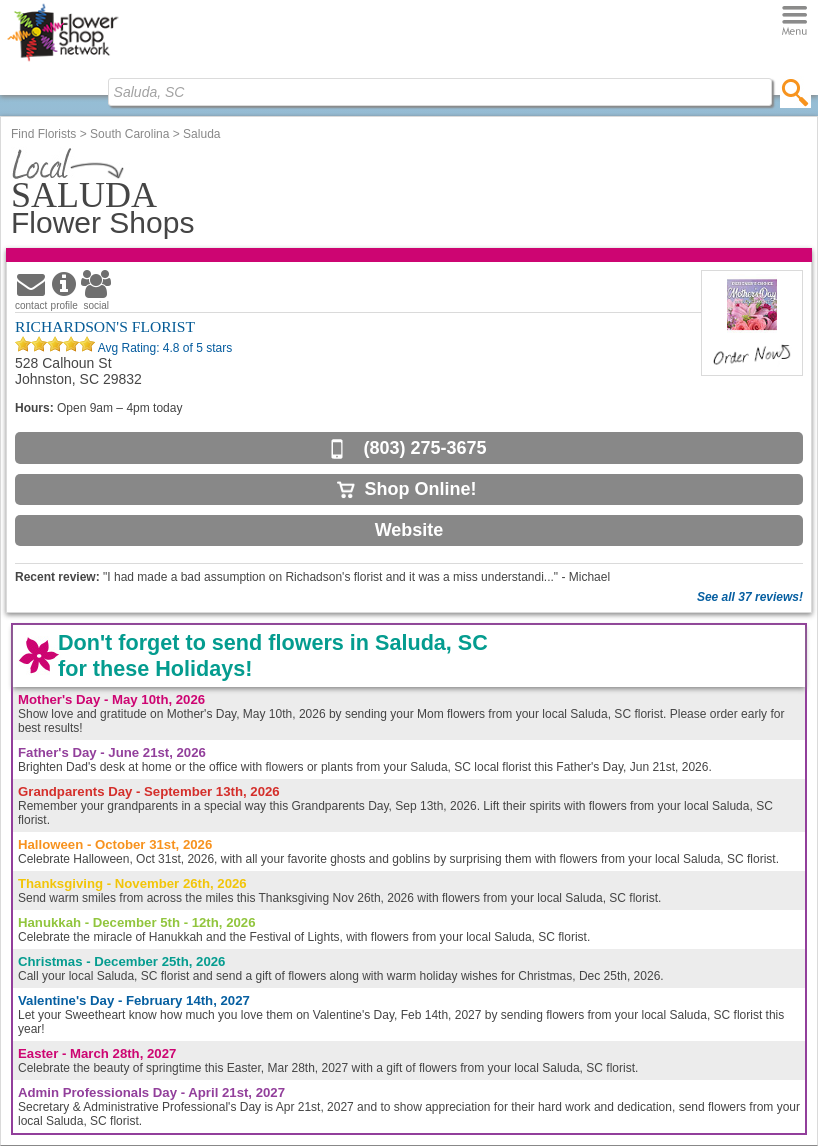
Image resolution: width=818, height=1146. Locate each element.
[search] (795, 92)
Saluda (201, 134)
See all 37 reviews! (750, 597)
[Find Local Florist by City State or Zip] (440, 92)
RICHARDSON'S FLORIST (105, 326)
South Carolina (129, 134)
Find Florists (43, 134)
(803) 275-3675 (424, 448)
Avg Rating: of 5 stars (163, 348)
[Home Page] (62, 61)
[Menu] (794, 21)
